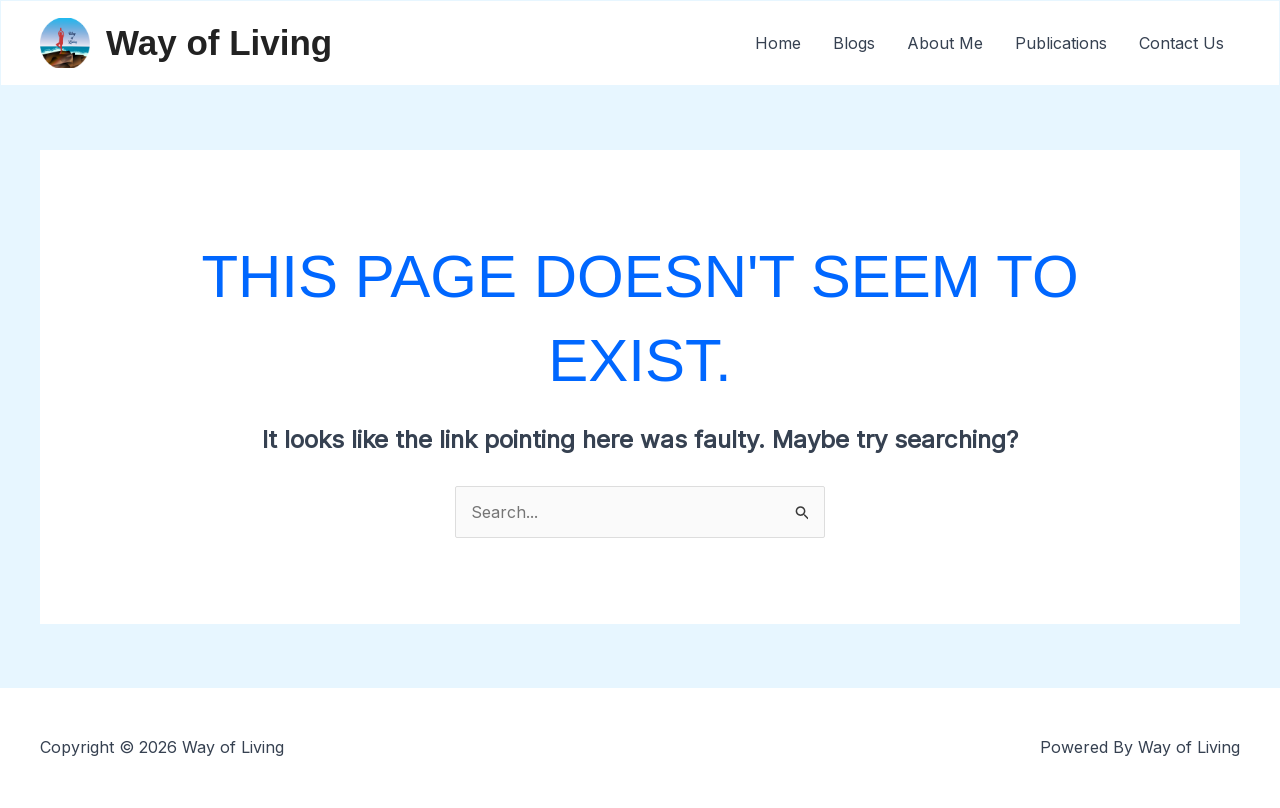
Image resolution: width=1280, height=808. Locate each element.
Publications (1061, 43)
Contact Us (1181, 43)
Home (778, 43)
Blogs (854, 43)
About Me (945, 43)
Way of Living (219, 42)
